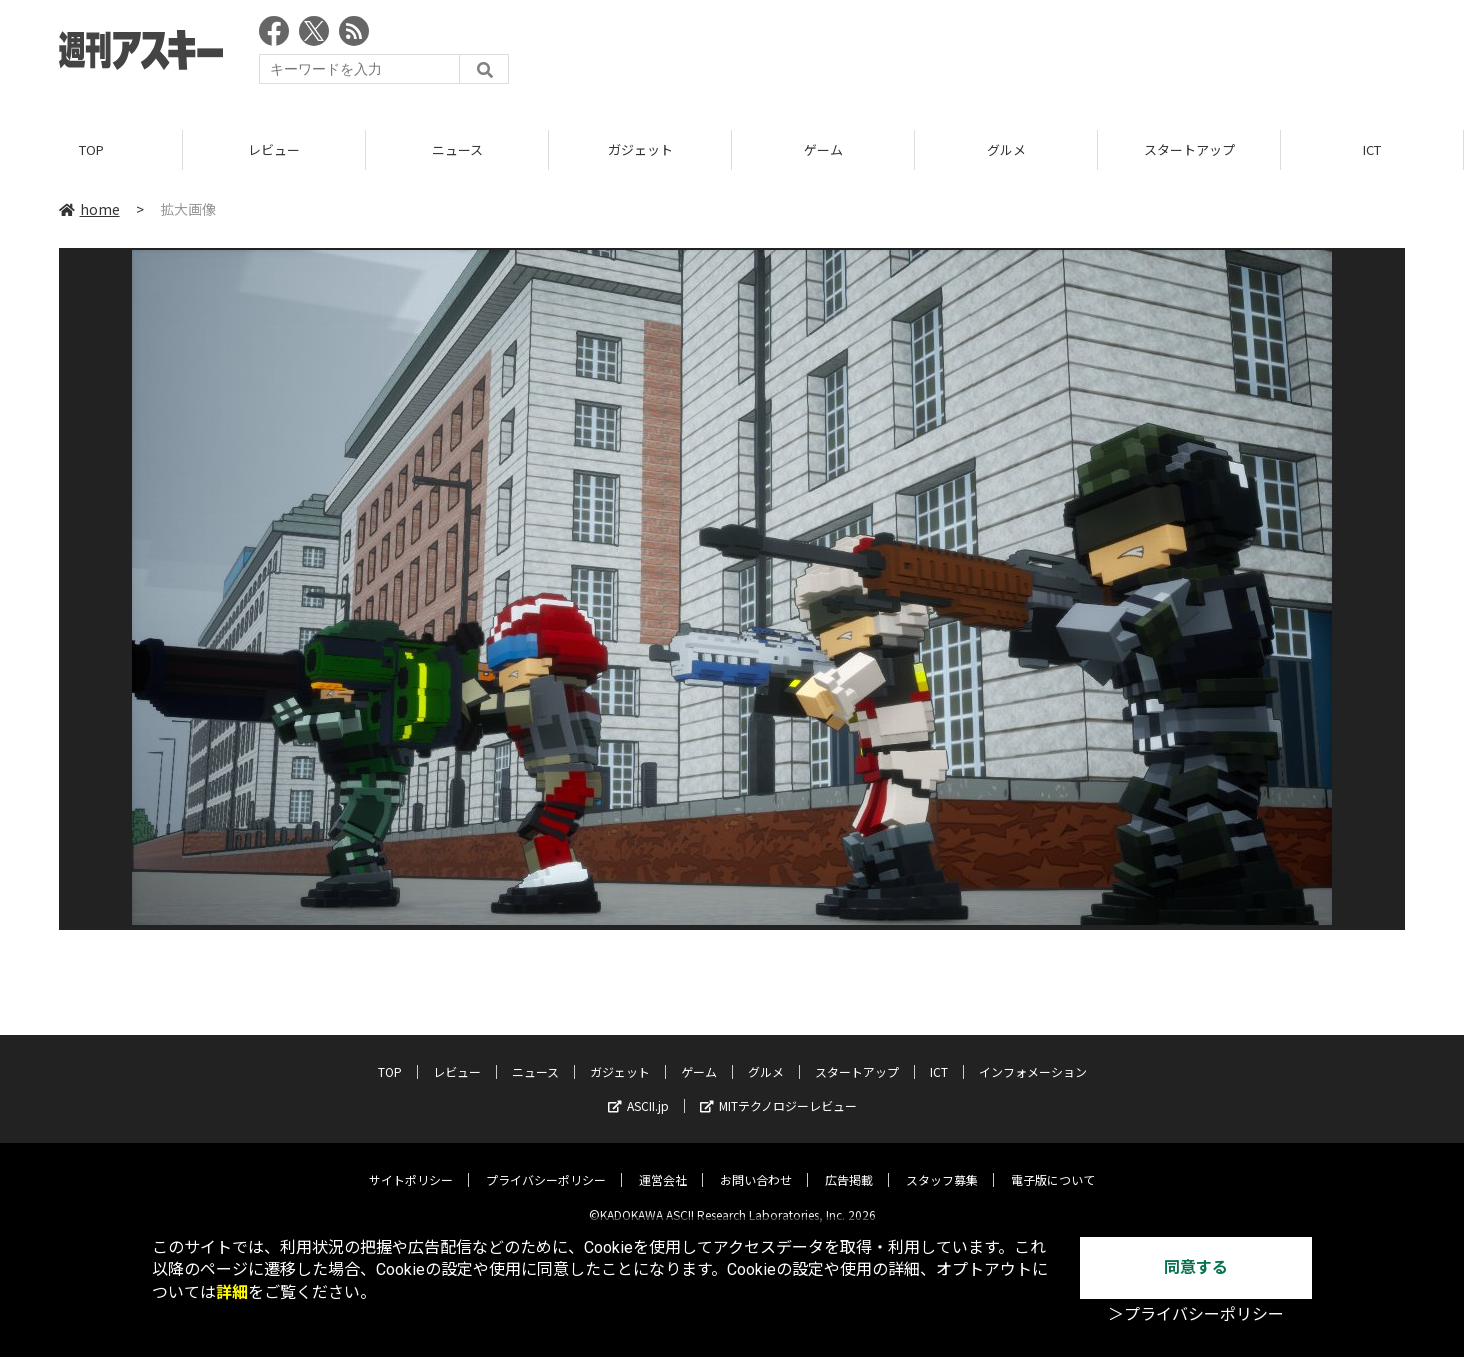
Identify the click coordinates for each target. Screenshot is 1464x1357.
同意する (1196, 1267)
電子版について (1053, 1164)
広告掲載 (849, 1164)
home (89, 209)
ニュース (457, 149)
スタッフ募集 (942, 1164)
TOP (91, 149)
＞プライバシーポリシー (1196, 1314)
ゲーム (823, 149)
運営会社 (663, 1164)
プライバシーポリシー (546, 1164)
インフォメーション (1033, 1056)
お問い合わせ (756, 1164)
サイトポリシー (411, 1164)
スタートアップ (1189, 149)
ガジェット (640, 149)
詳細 (232, 1292)
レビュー (274, 149)
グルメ (1006, 149)
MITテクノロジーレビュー (778, 1090)
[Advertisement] (1041, 55)
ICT (1372, 149)
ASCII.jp (638, 1090)
